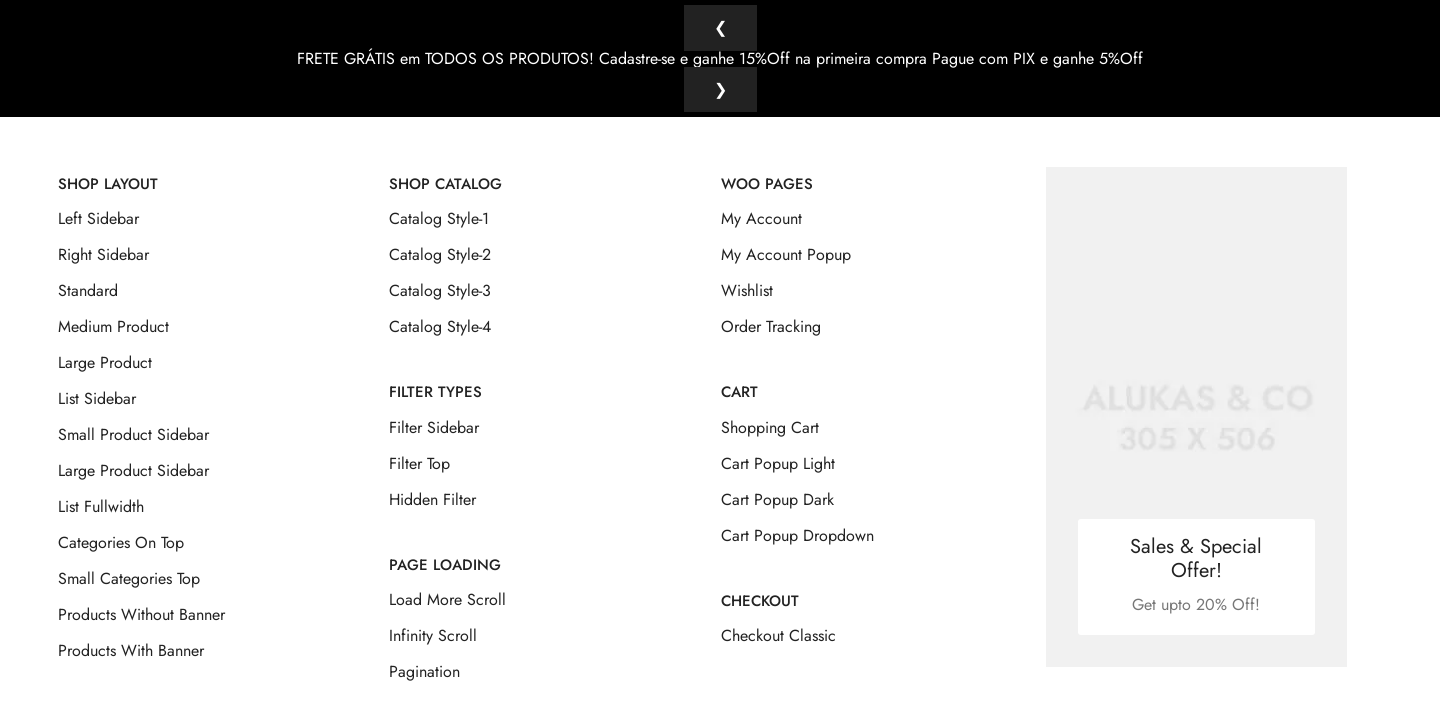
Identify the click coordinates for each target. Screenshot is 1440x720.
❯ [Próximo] (720, 89)
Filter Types (435, 378)
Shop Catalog (445, 170)
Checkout (760, 586)
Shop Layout (108, 170)
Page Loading (445, 550)
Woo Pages (767, 170)
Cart (739, 378)
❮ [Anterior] (720, 27)
